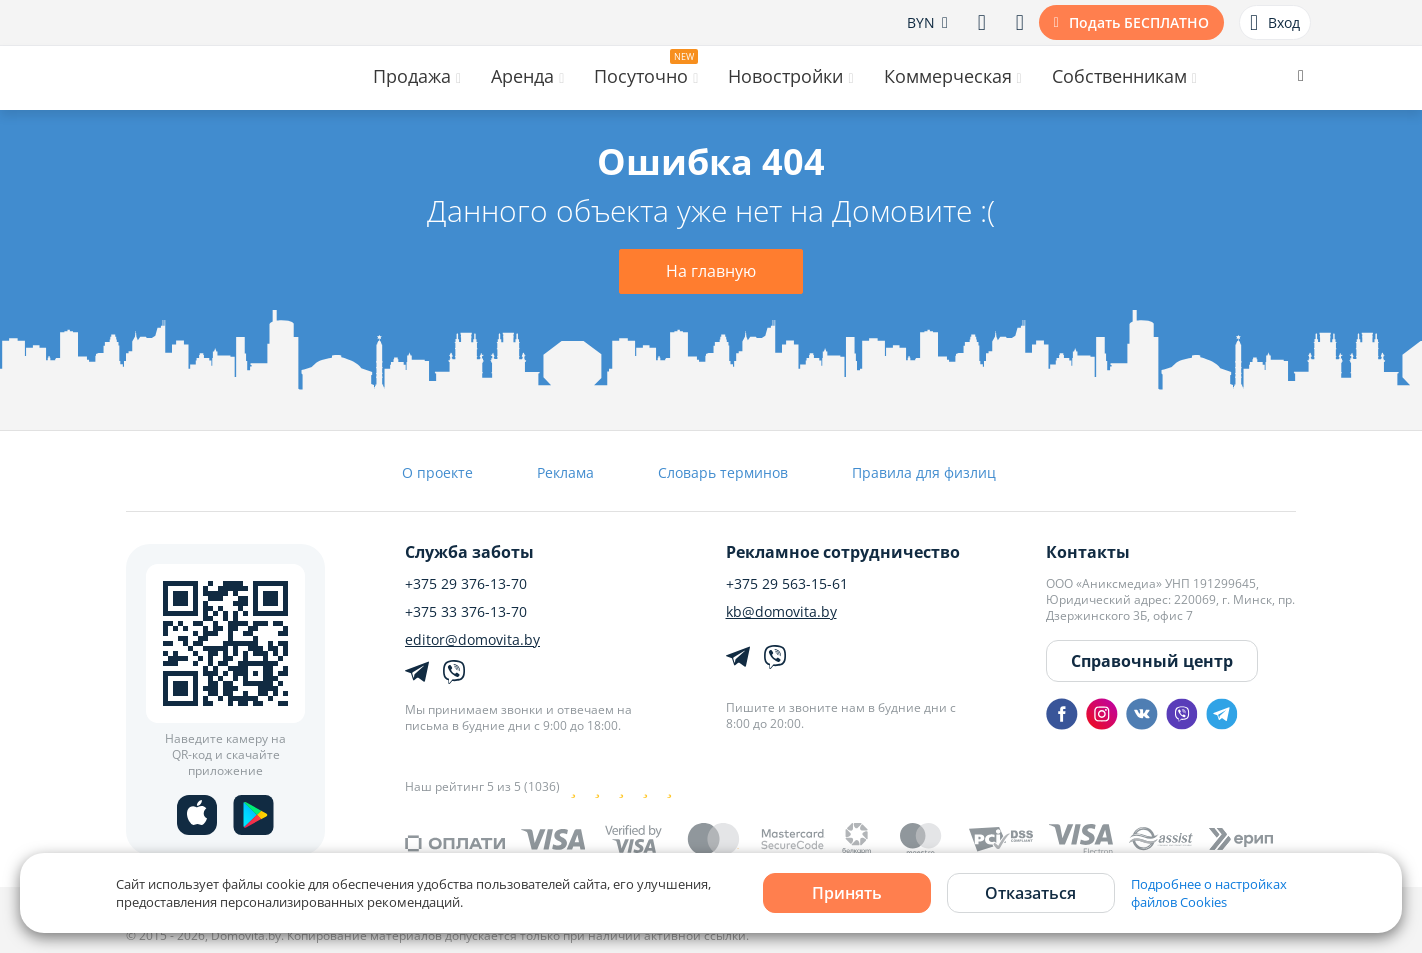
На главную (711, 271)
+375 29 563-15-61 (787, 584)
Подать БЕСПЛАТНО (1139, 22)
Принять (847, 893)
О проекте (437, 472)
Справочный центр (1152, 661)
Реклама (565, 472)
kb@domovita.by (781, 612)
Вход (1275, 23)
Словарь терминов (723, 472)
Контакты (1088, 552)
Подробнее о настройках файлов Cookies (1209, 893)
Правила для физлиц (924, 472)
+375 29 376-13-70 (466, 584)
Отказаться (1030, 893)
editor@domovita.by (472, 640)
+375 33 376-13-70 (466, 612)
